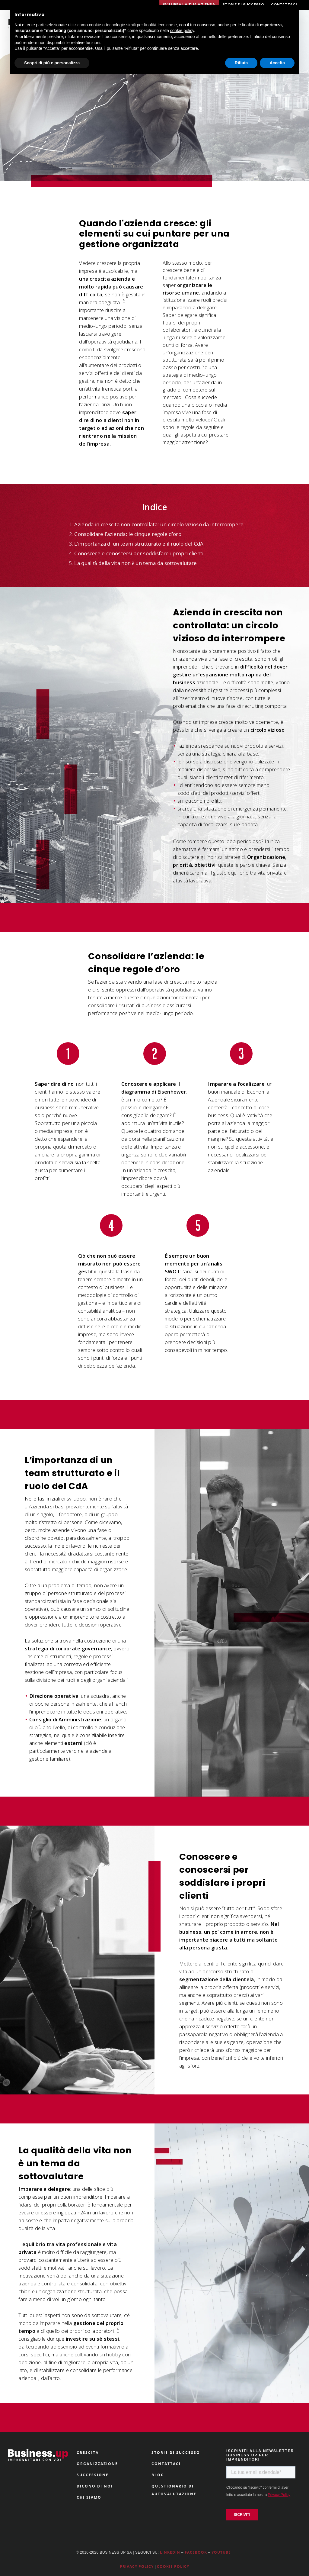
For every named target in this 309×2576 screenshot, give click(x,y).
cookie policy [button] (182, 30)
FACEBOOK (196, 2552)
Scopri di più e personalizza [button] (52, 62)
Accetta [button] (277, 62)
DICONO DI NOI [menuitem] (95, 2486)
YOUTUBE (221, 2552)
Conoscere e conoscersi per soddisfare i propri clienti (138, 553)
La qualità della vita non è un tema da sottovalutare (135, 562)
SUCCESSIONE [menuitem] (93, 2475)
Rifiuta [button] (241, 62)
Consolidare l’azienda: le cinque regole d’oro (127, 533)
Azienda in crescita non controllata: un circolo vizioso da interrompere (159, 524)
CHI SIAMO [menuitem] (89, 2497)
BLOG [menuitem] (157, 2475)
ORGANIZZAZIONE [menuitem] (97, 2463)
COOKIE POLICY (173, 2566)
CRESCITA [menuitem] (88, 2452)
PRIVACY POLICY (137, 2566)
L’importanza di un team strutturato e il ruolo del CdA (138, 543)
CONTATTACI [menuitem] (166, 2463)
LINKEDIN (170, 2552)
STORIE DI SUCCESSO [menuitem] (175, 2452)
